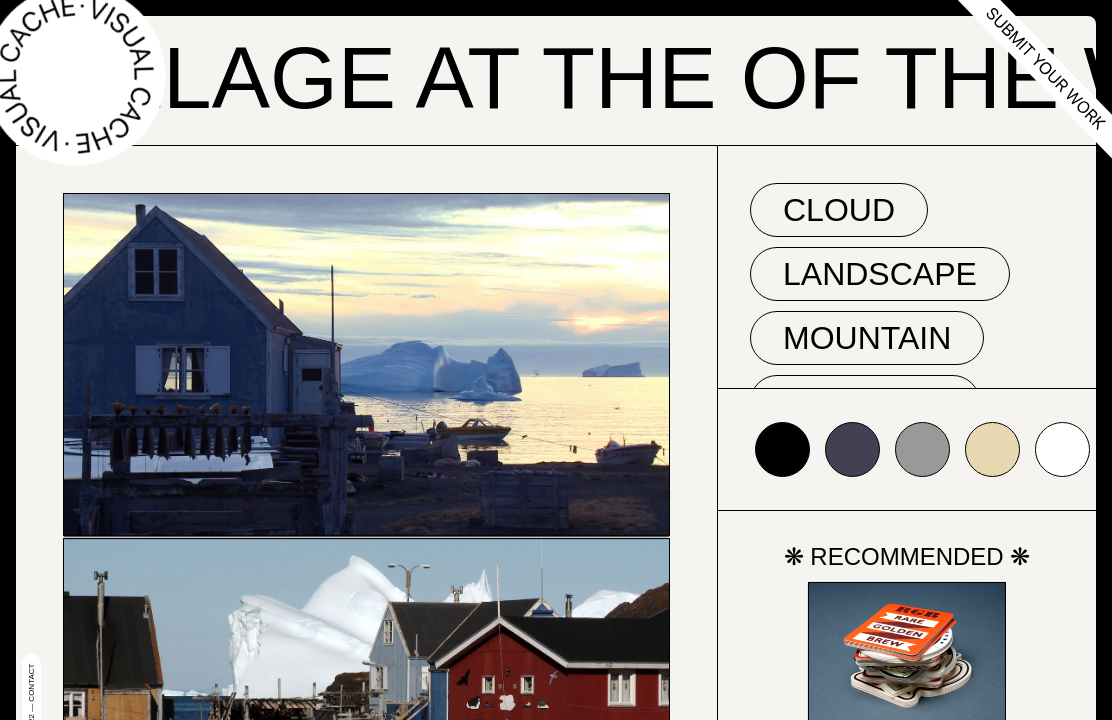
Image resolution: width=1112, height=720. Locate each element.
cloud (839, 210)
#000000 (782, 449)
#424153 (852, 449)
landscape (880, 274)
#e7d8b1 (992, 449)
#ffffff (1062, 449)
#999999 (922, 449)
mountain (867, 338)
